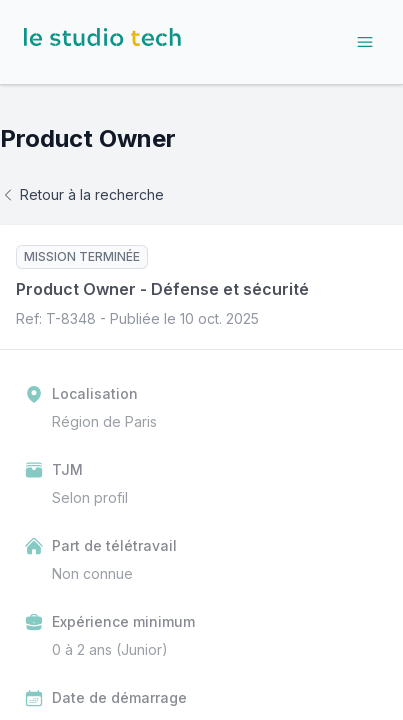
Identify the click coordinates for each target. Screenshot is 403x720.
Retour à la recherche (82, 194)
